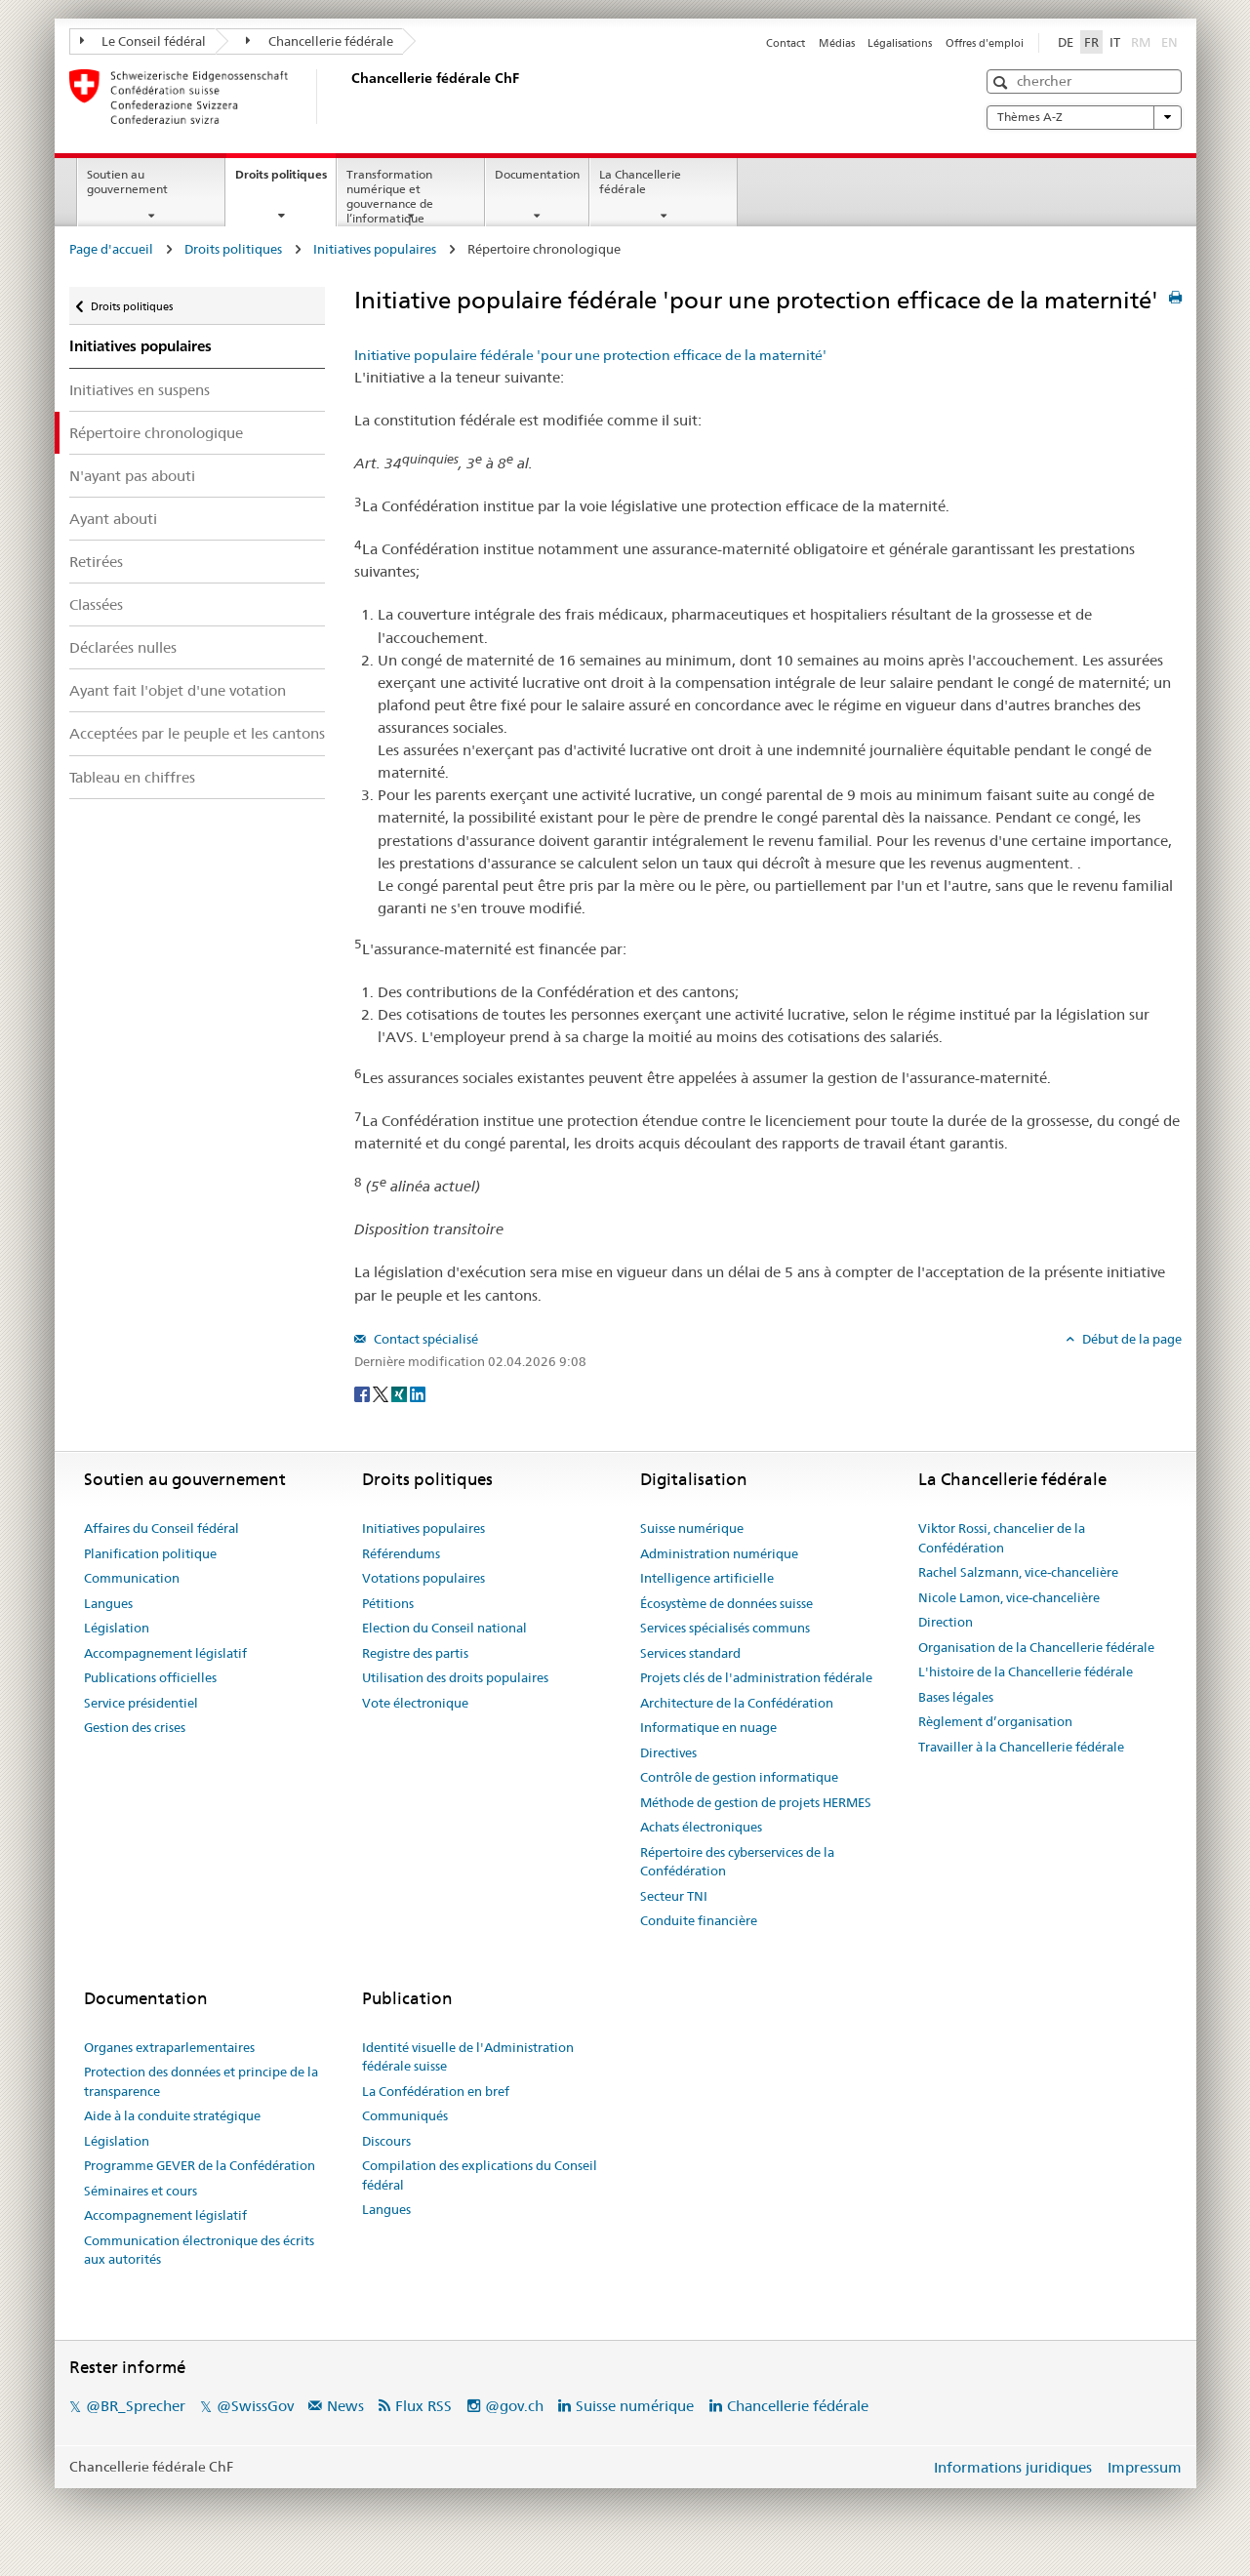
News (345, 2405)
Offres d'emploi (985, 43)
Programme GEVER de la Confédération (199, 2165)
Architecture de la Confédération (736, 1703)
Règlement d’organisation (995, 1721)
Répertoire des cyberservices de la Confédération (737, 1861)
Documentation (537, 174)
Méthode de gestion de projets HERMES (755, 1802)
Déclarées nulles (123, 647)
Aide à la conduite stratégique (172, 2115)
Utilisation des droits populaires (455, 1677)
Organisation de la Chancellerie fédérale (1036, 1647)
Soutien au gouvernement (127, 181)
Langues (108, 1603)
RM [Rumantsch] (1140, 42)
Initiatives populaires (374, 249)
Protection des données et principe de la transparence (201, 2081)
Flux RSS (423, 2405)
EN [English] (1169, 42)
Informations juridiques (1013, 2467)
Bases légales (955, 1697)
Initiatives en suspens (139, 390)
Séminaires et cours (140, 2190)
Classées (96, 604)
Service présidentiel (141, 1703)
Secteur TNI (673, 1896)
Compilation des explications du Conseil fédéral (479, 2175)
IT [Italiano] (1114, 42)
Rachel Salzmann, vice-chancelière (1018, 1572)
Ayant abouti (113, 518)
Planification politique (150, 1553)
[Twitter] (382, 1393)
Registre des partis (415, 1653)
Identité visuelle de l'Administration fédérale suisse (468, 2056)
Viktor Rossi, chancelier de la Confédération (1001, 1537)
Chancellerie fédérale (319, 41)
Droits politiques (285, 180)
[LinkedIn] (417, 1393)
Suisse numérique (692, 1528)
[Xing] (400, 1393)
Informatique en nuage (708, 1727)
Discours (386, 2141)
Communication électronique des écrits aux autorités (199, 2250)
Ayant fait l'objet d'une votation (177, 690)
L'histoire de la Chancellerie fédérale (1025, 1671)
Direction (945, 1622)
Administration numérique (719, 1553)
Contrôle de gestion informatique (739, 1777)
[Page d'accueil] (347, 96)
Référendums (401, 1553)
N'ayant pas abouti (132, 475)
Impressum (1145, 2467)
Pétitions (388, 1603)
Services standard (690, 1653)
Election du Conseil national (444, 1627)
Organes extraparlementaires (169, 2047)
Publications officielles (150, 1677)
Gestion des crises (134, 1727)
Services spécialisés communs (725, 1627)
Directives (668, 1752)
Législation (116, 1627)
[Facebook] (363, 1393)
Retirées (96, 561)
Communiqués (405, 2115)
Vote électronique (415, 1703)
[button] (1002, 82)
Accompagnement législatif (165, 1653)
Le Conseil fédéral (143, 41)
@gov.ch (514, 2405)
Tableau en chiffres (132, 777)
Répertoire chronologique (156, 432)
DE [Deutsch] (1065, 42)
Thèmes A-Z (1084, 117)
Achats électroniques (701, 1826)
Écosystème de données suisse (726, 1603)
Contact (785, 43)
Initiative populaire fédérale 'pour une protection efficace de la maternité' (590, 355)
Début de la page (1130, 1339)
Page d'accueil (111, 249)
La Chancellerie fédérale (640, 181)
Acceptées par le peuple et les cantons (197, 733)
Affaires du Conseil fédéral (161, 1528)
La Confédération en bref (435, 2091)
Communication (132, 1578)
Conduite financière (698, 1920)
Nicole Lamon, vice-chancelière (1009, 1597)
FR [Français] (1091, 42)
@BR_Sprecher (135, 2405)
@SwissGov (255, 2405)
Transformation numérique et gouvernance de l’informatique (389, 195)
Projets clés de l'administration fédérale (756, 1677)
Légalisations (899, 43)
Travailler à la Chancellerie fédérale (1021, 1746)
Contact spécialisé (424, 1339)
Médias (837, 43)
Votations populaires (423, 1578)
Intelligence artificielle (707, 1578)
